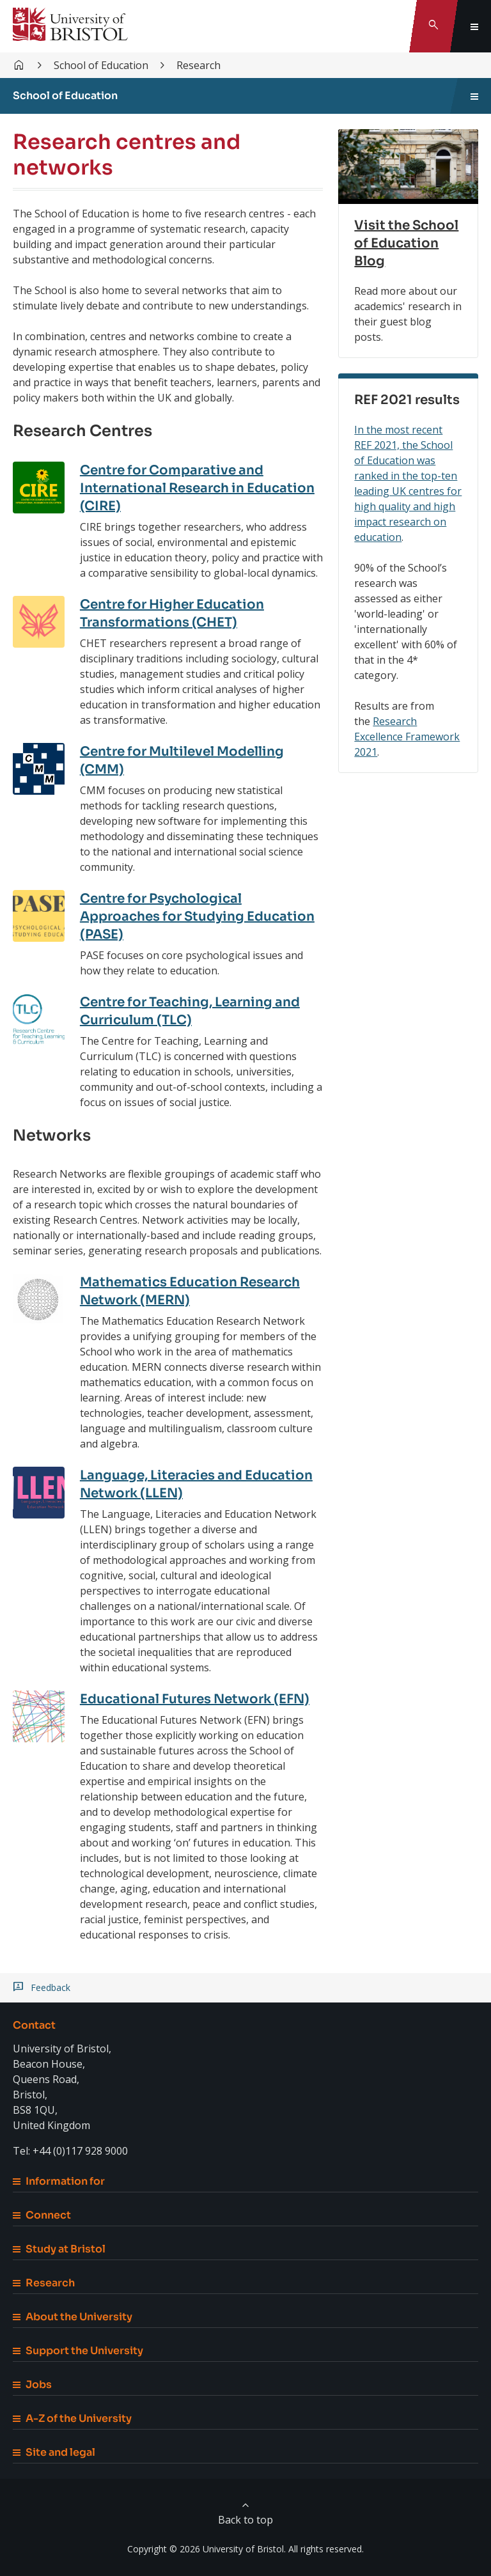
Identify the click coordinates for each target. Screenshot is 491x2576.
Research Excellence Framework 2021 (407, 736)
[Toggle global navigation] (474, 26)
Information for (59, 2181)
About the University (72, 2316)
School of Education (101, 65)
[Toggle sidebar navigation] (474, 96)
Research (198, 65)
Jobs (32, 2384)
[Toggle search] (433, 26)
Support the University (78, 2350)
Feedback (50, 1987)
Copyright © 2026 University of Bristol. (206, 2549)
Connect (42, 2215)
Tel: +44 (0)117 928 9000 (70, 2151)
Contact (34, 2025)
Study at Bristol (59, 2249)
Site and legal (54, 2452)
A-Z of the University (72, 2418)
